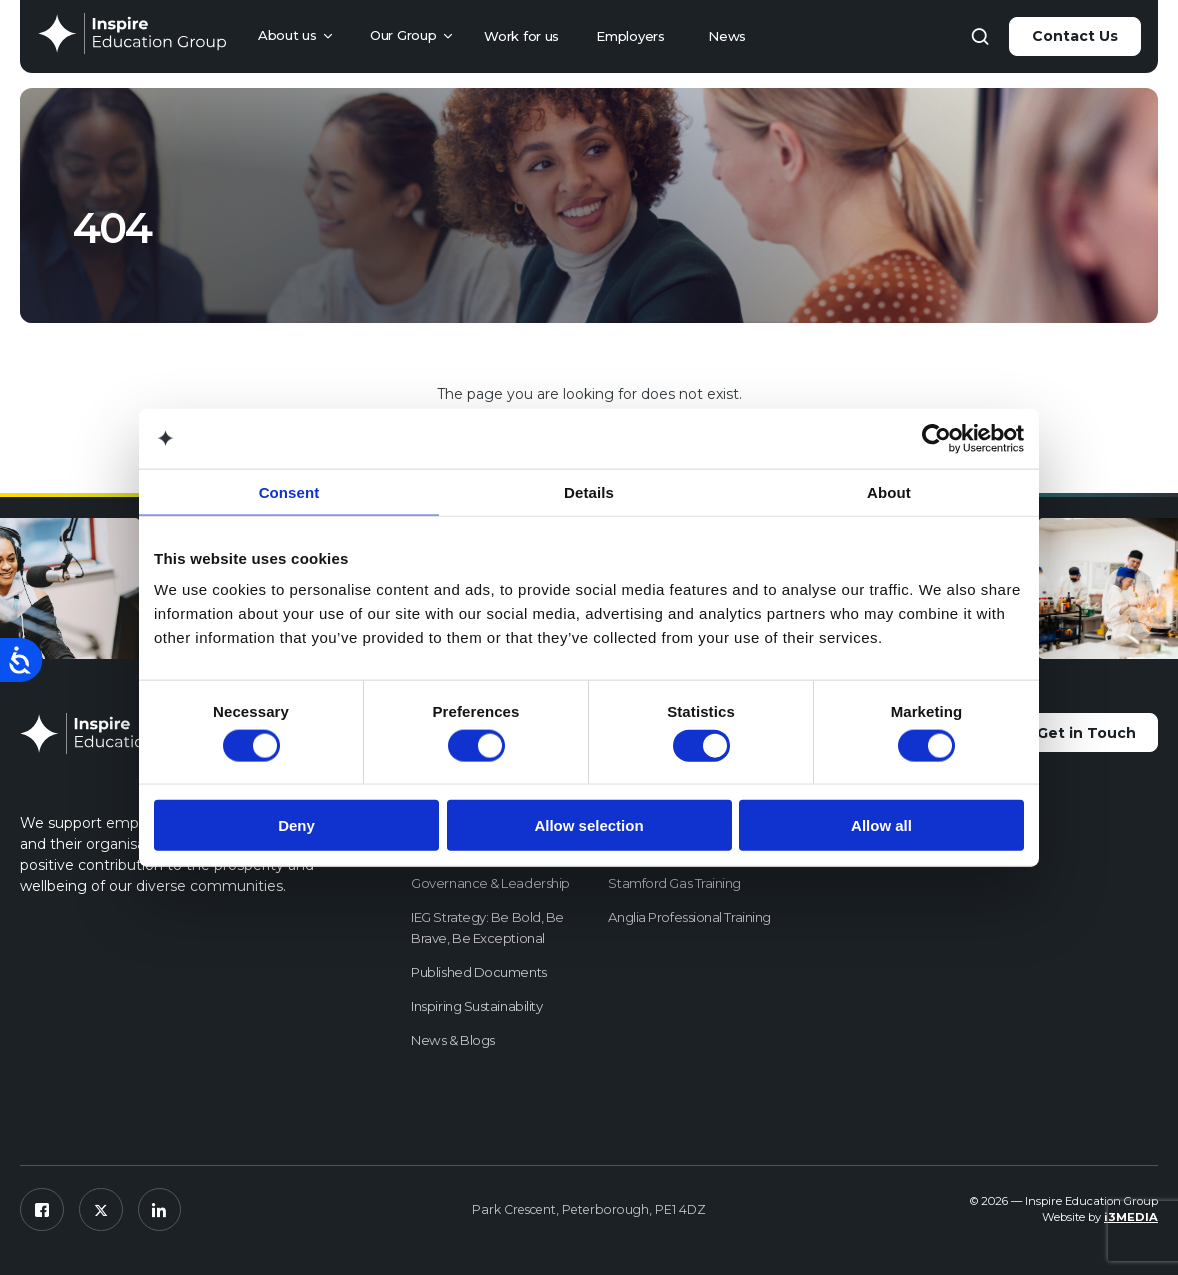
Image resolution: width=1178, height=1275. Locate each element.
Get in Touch (1085, 733)
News (727, 36)
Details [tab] (589, 491)
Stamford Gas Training (674, 883)
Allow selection (588, 825)
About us (287, 35)
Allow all (881, 825)
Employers (630, 36)
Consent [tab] (289, 491)
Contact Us (1075, 36)
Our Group (403, 35)
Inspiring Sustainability (476, 1006)
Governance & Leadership (490, 883)
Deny (296, 825)
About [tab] (889, 491)
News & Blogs (453, 1040)
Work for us (521, 36)
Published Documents (478, 972)
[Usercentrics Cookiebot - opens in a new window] (936, 438)
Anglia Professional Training (689, 917)
